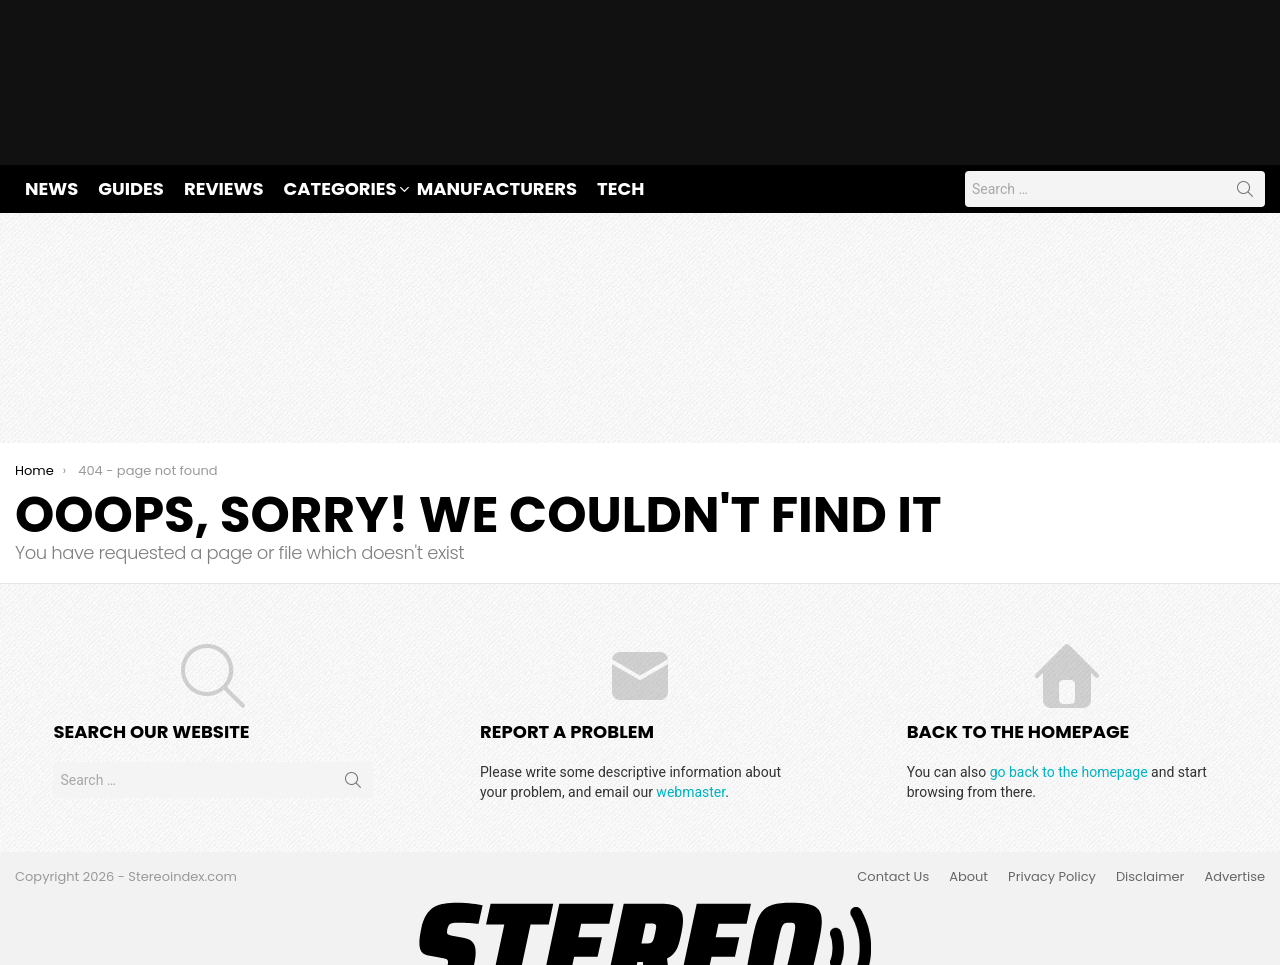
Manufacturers (497, 122)
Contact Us (893, 812)
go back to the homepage (1069, 706)
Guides (131, 122)
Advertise (1234, 812)
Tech (620, 122)
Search (1245, 127)
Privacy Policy (1052, 812)
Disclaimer (1150, 812)
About (968, 812)
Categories (340, 122)
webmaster (690, 726)
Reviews (224, 122)
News (51, 122)
